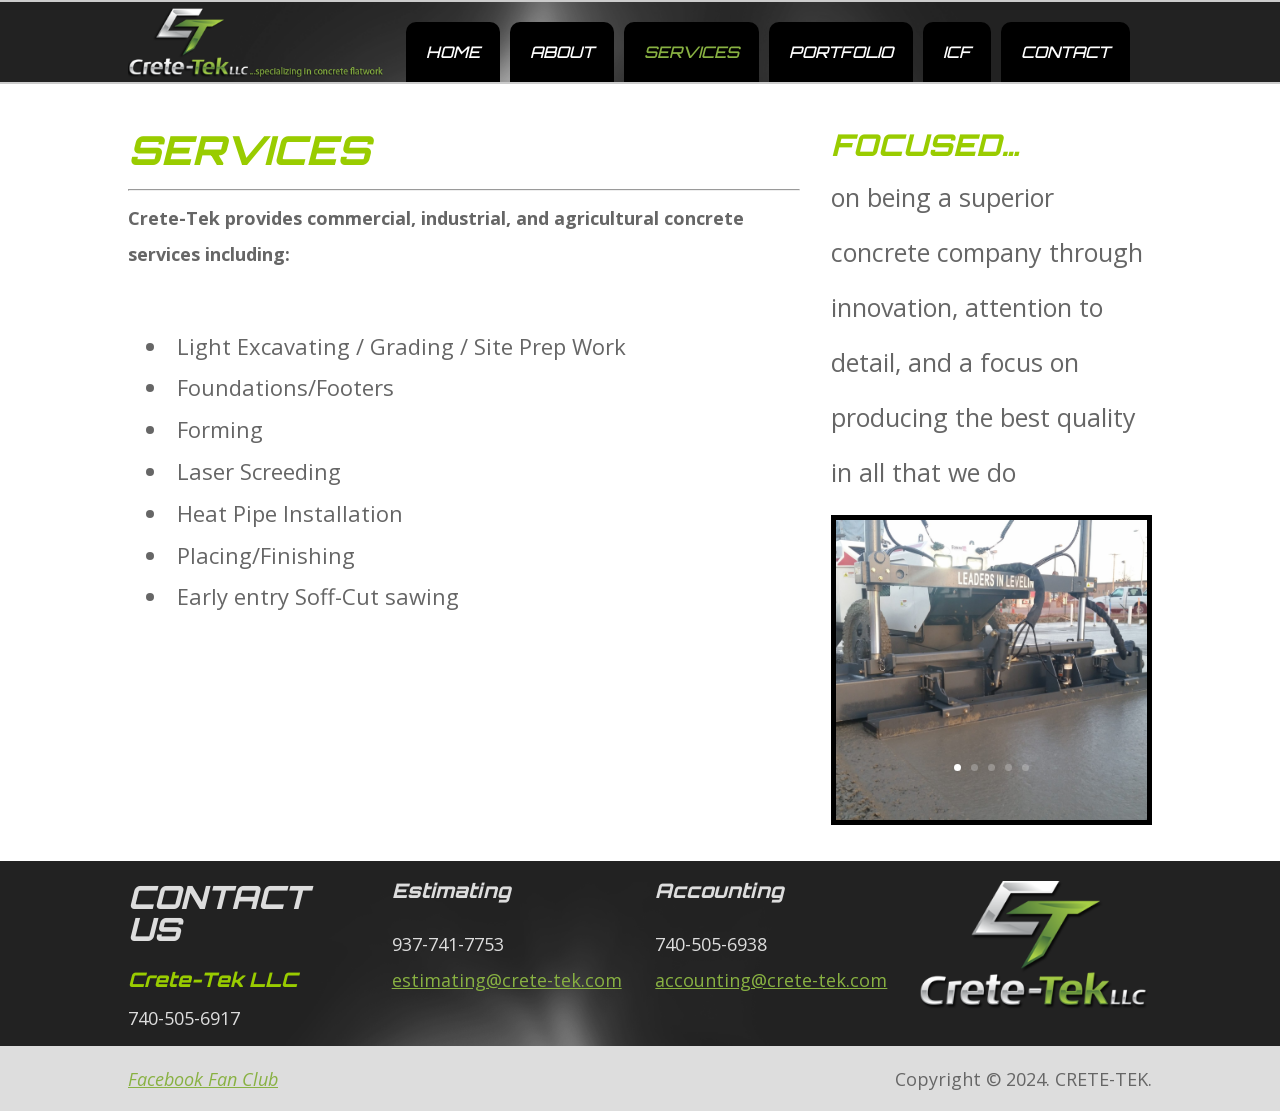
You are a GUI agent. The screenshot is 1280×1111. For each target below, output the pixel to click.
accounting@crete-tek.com (771, 980)
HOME (453, 52)
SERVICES (691, 52)
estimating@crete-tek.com (507, 980)
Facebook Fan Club (203, 1079)
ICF (957, 52)
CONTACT (1065, 52)
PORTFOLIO (841, 52)
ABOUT (562, 52)
